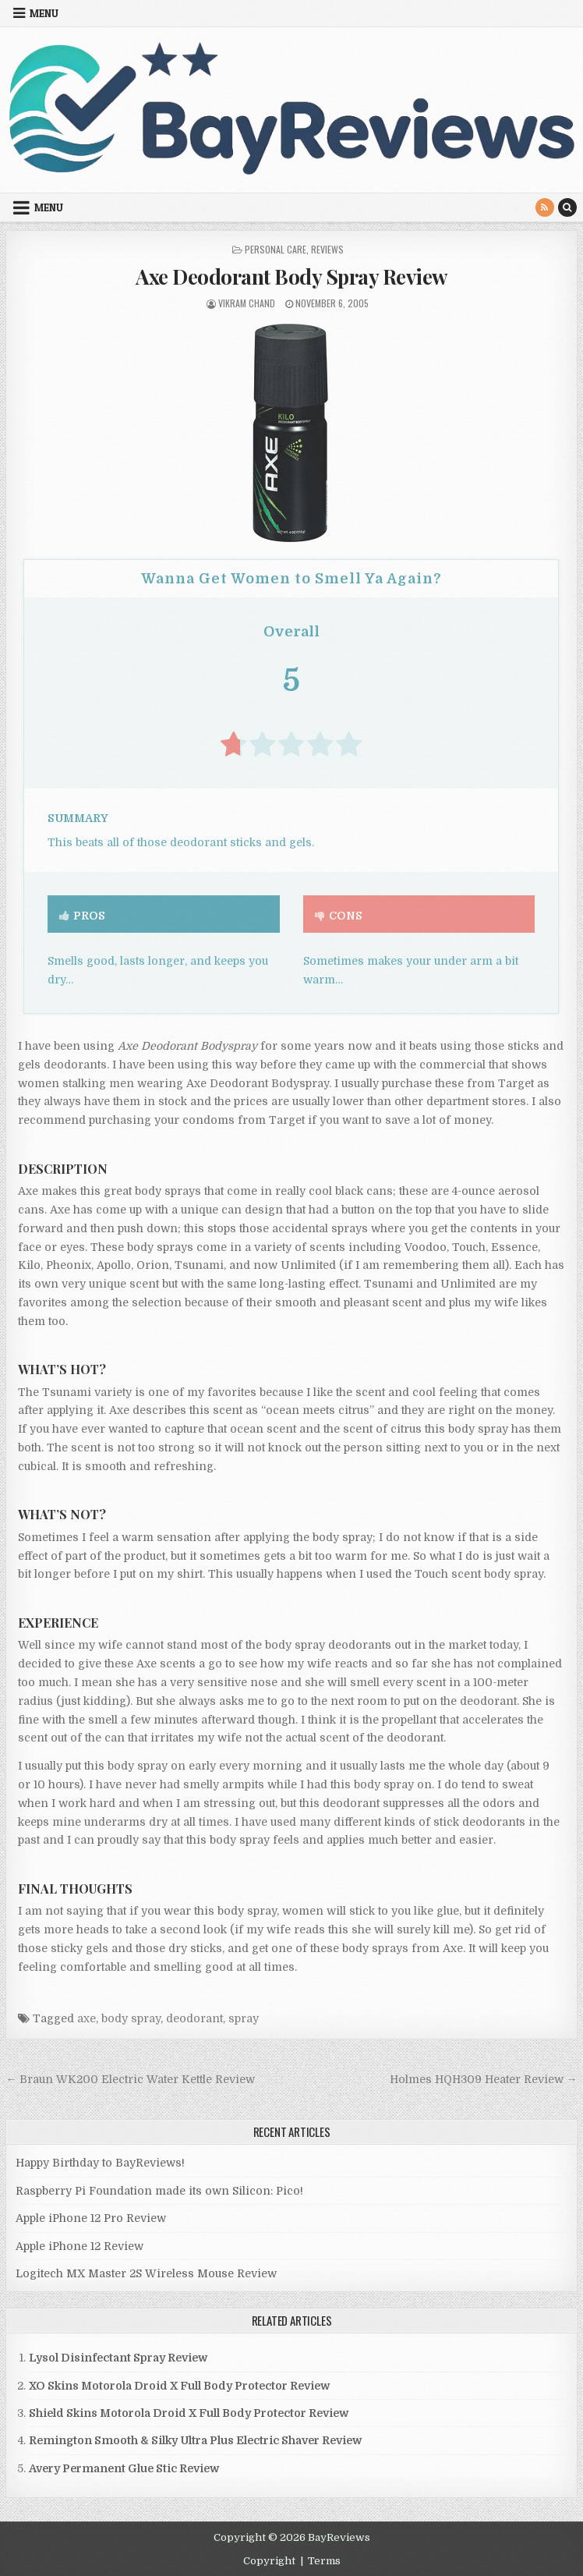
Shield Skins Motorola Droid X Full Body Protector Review (188, 2413)
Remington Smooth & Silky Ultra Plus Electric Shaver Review (195, 2440)
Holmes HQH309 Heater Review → (484, 2079)
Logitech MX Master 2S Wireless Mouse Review (146, 2273)
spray (243, 2018)
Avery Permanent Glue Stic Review (124, 2468)
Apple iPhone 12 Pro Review (91, 2218)
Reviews (327, 249)
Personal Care (275, 249)
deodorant (194, 2018)
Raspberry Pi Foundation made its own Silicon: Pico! (159, 2190)
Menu (44, 13)
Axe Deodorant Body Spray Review (291, 276)
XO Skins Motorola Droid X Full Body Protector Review (179, 2385)
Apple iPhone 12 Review (79, 2246)
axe (86, 2018)
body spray (131, 2018)
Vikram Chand (246, 303)
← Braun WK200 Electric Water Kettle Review (130, 2079)
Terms (324, 2561)
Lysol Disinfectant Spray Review (118, 2357)
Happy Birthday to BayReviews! (100, 2162)
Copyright (269, 2561)
